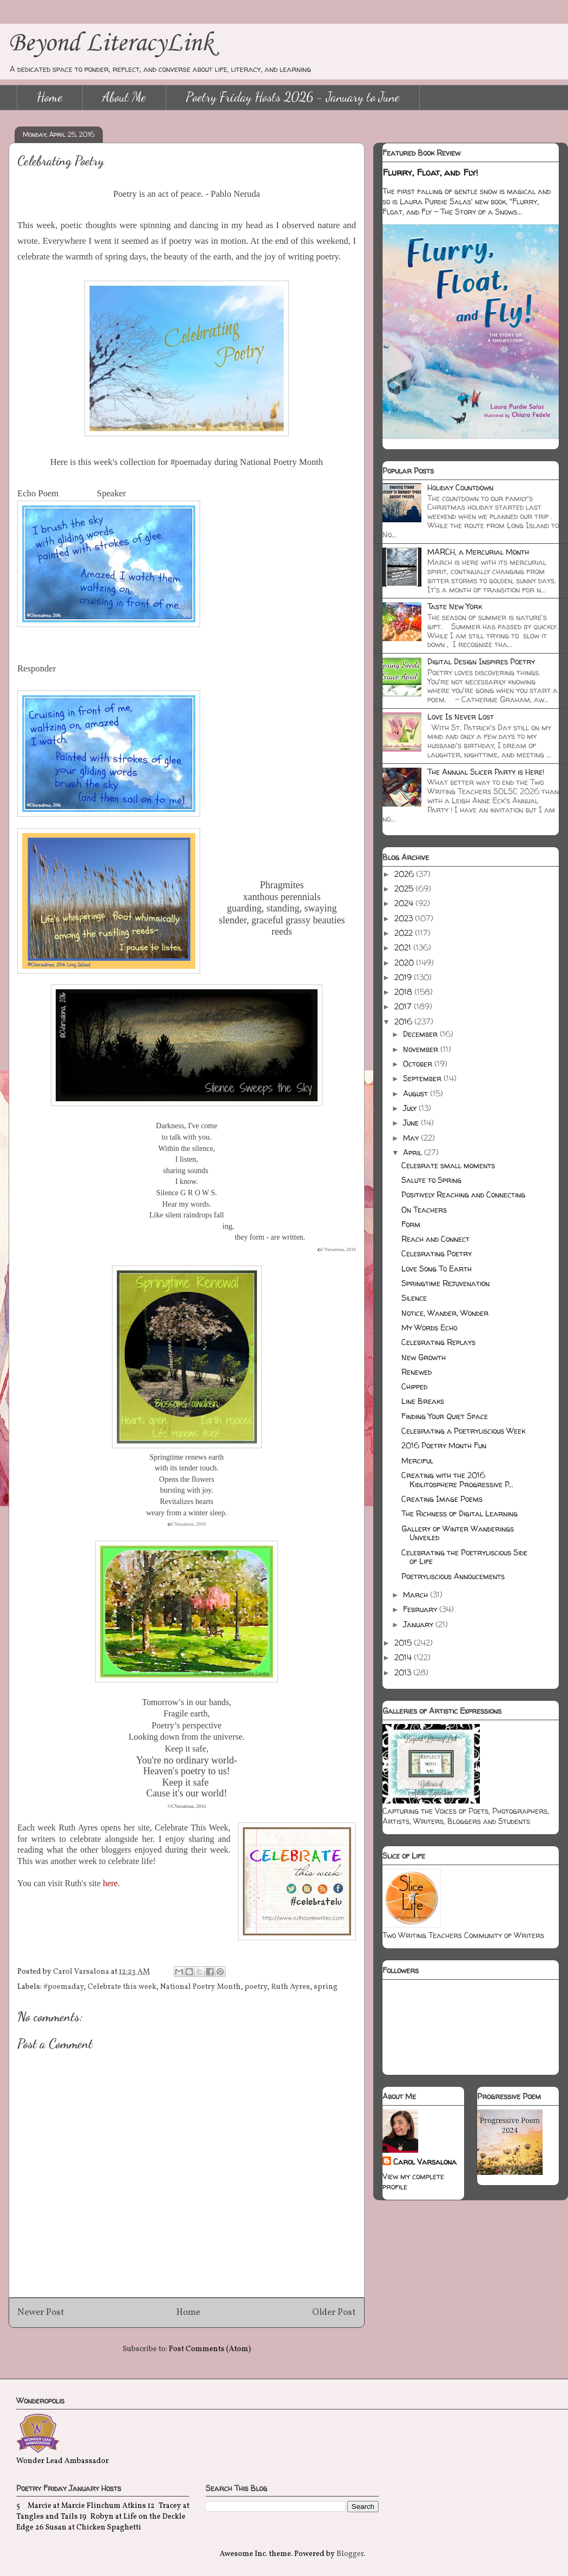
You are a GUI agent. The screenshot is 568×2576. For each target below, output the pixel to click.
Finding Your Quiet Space (444, 1416)
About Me (124, 97)
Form (410, 1224)
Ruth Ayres (290, 1987)
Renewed (416, 1372)
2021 (403, 947)
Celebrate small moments (448, 1165)
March (416, 1594)
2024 (404, 903)
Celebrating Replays (438, 1342)
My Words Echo (429, 1327)
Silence (414, 1298)
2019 (404, 977)
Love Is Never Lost (460, 716)
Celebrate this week (122, 1987)
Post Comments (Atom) (210, 2349)
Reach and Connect (435, 1239)
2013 (403, 1672)
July (411, 1108)
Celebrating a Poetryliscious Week (463, 1431)
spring (326, 1987)
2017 (404, 1006)
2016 (404, 1021)
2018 (404, 992)
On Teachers (424, 1209)
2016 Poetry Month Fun (443, 1445)
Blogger (350, 2554)
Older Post (334, 2312)
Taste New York (454, 606)
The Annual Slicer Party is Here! (485, 772)
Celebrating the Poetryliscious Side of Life (464, 1557)
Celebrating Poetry (436, 1253)
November (421, 1049)
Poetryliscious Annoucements (453, 1576)
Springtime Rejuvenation (445, 1283)
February (421, 1609)
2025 (404, 888)
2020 (405, 962)
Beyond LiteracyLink (111, 43)
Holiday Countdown (460, 487)
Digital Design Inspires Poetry (481, 661)
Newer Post (40, 2312)
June (412, 1122)
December (421, 1034)
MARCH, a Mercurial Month (478, 552)
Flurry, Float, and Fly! (430, 172)
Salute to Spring (431, 1180)
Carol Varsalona (425, 2161)
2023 (404, 918)
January (419, 1624)
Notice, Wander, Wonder (444, 1313)
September (423, 1078)
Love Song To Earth (436, 1268)
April (413, 1152)
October (418, 1064)
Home (50, 97)
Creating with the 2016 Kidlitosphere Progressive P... (457, 1479)
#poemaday (63, 1987)
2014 (404, 1657)
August (416, 1093)
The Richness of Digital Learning (459, 1513)
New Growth (423, 1357)
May (412, 1138)
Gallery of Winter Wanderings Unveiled (457, 1533)
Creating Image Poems (442, 1499)
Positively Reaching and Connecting (463, 1194)
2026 (405, 874)
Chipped (414, 1386)
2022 (404, 933)
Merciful (417, 1460)
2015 (404, 1643)
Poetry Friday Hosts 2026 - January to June (293, 97)
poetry (256, 1987)
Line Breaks (422, 1401)
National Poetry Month (200, 1987)
